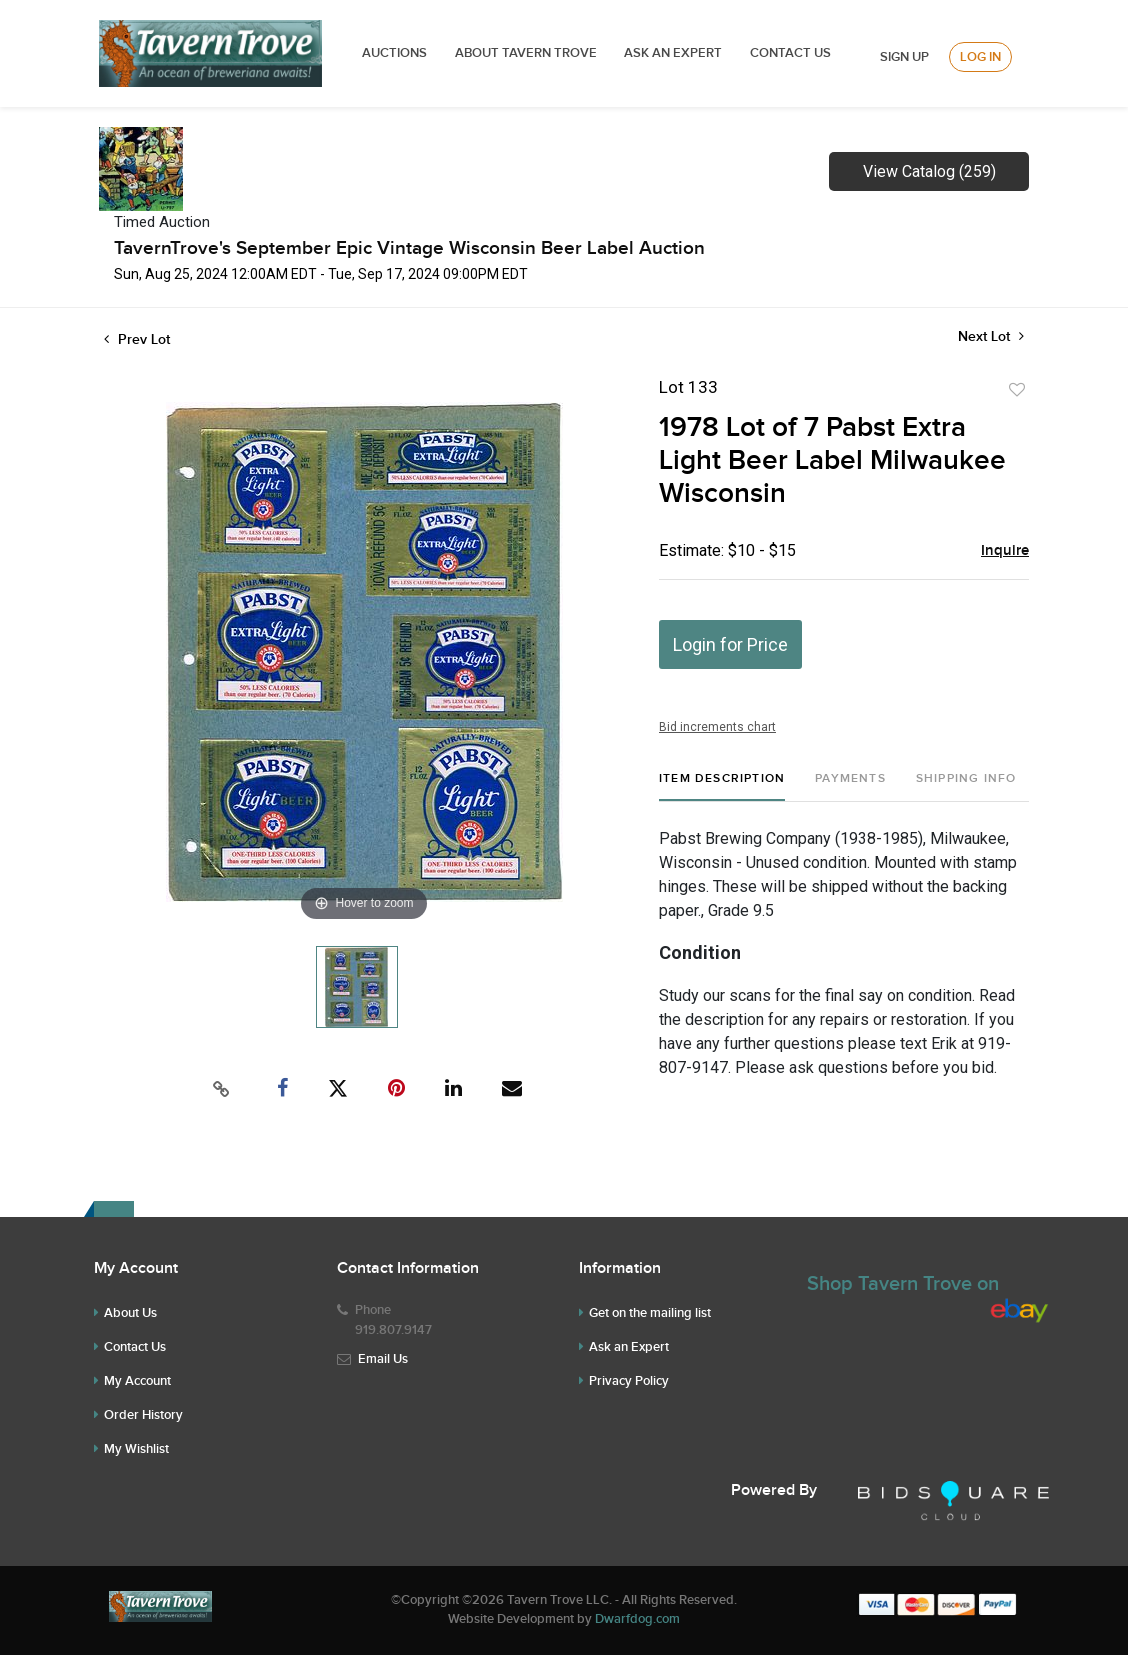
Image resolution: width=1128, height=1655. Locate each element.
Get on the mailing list (650, 1313)
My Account (137, 1381)
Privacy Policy (629, 1381)
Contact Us (790, 53)
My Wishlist (136, 1449)
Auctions (394, 53)
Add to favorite (1017, 390)
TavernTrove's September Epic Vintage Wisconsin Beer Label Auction (409, 248)
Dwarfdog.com (637, 1619)
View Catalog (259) (929, 171)
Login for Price (730, 644)
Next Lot (991, 336)
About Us (130, 1313)
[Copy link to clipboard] (222, 1089)
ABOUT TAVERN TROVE (527, 53)
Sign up (904, 57)
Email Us (383, 1359)
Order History (143, 1415)
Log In (980, 57)
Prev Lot (137, 339)
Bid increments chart (717, 727)
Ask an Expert (629, 1347)
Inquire (1005, 551)
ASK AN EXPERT (673, 53)
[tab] (722, 786)
